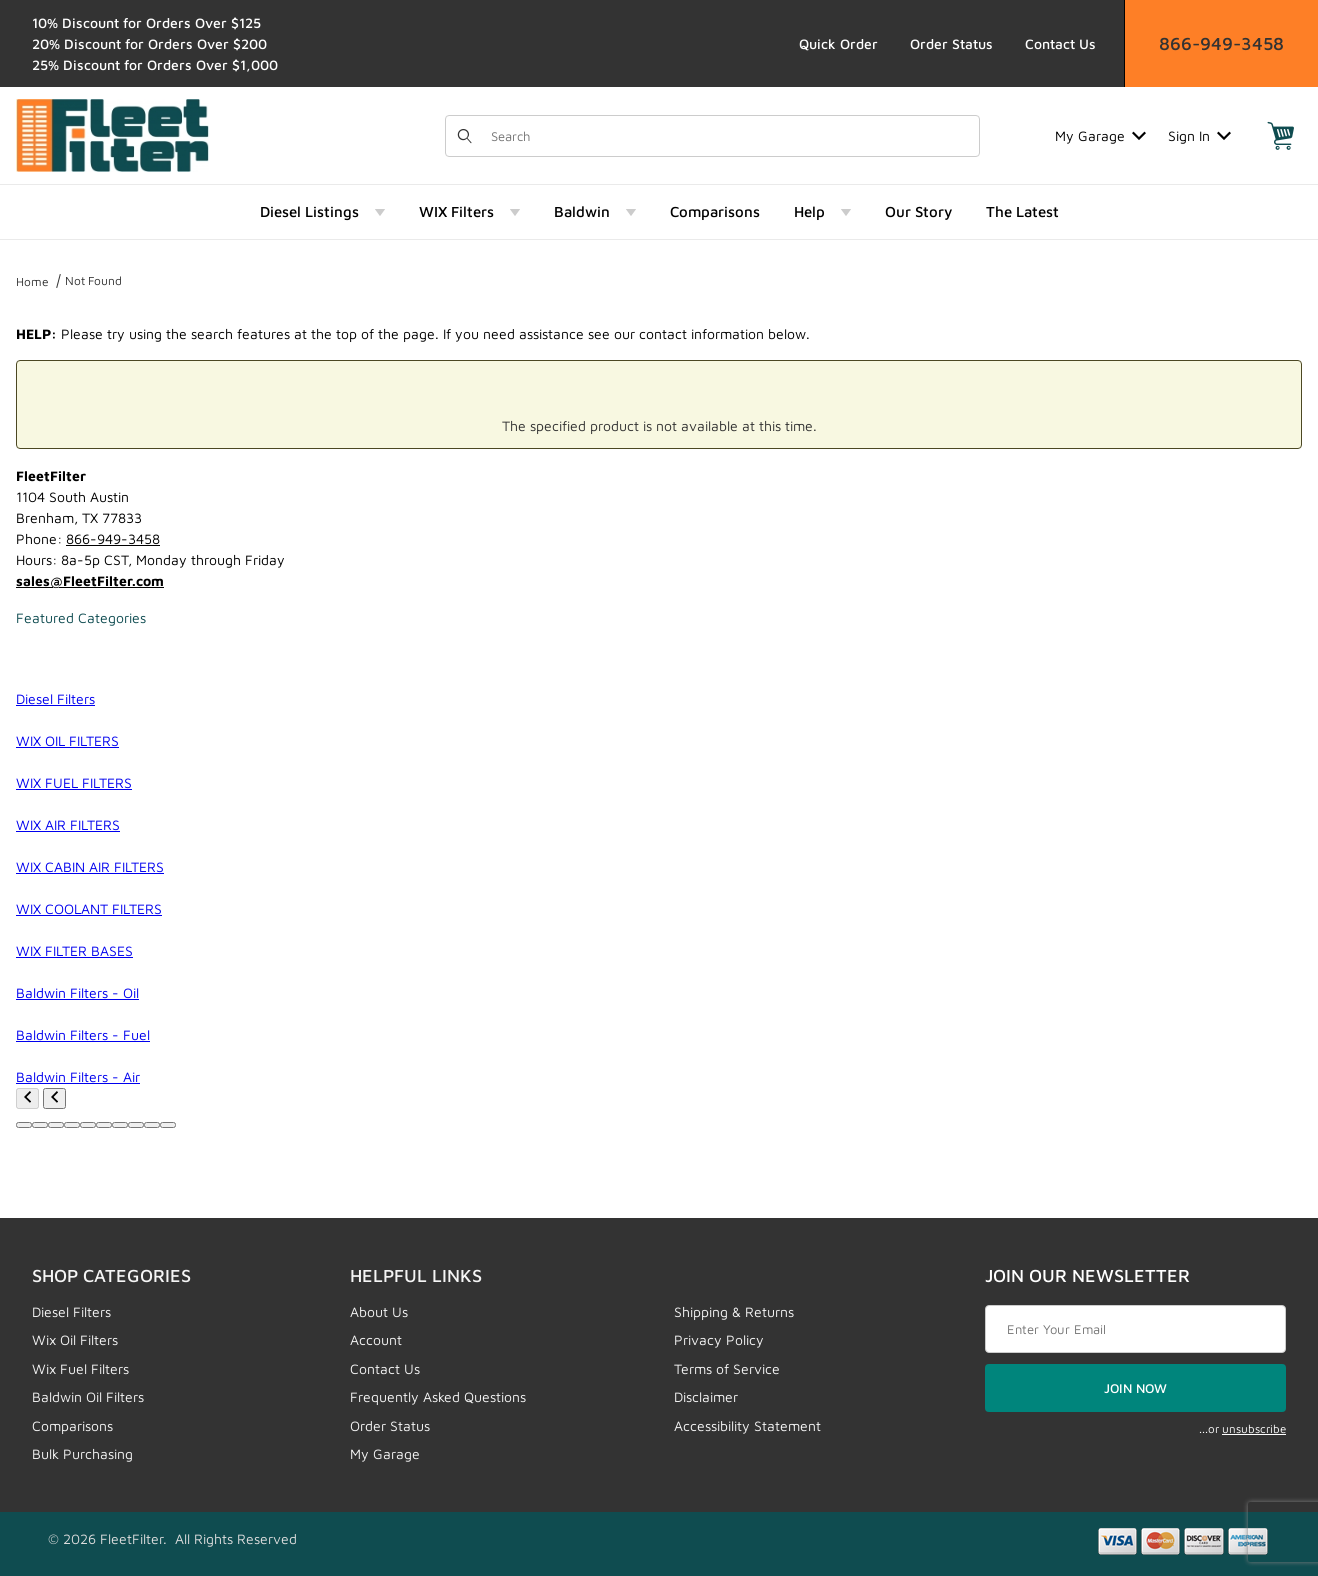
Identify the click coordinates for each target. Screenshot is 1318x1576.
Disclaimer (706, 1396)
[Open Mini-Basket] (1281, 136)
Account (376, 1339)
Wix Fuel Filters (80, 1368)
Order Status (951, 43)
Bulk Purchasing (82, 1453)
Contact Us (1060, 43)
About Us (379, 1311)
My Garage (1100, 135)
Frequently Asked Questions (438, 1396)
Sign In (1199, 135)
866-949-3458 (1221, 43)
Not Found (93, 280)
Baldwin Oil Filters (88, 1396)
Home (32, 281)
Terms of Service (727, 1368)
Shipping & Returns (734, 1311)
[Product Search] (729, 136)
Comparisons (72, 1425)
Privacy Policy (719, 1339)
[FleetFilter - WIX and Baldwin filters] (112, 133)
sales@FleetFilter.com (90, 580)
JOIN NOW (1135, 1388)
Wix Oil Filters (75, 1339)
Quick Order (838, 43)
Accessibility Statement (747, 1425)
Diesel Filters (71, 1311)
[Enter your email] (1136, 1329)
